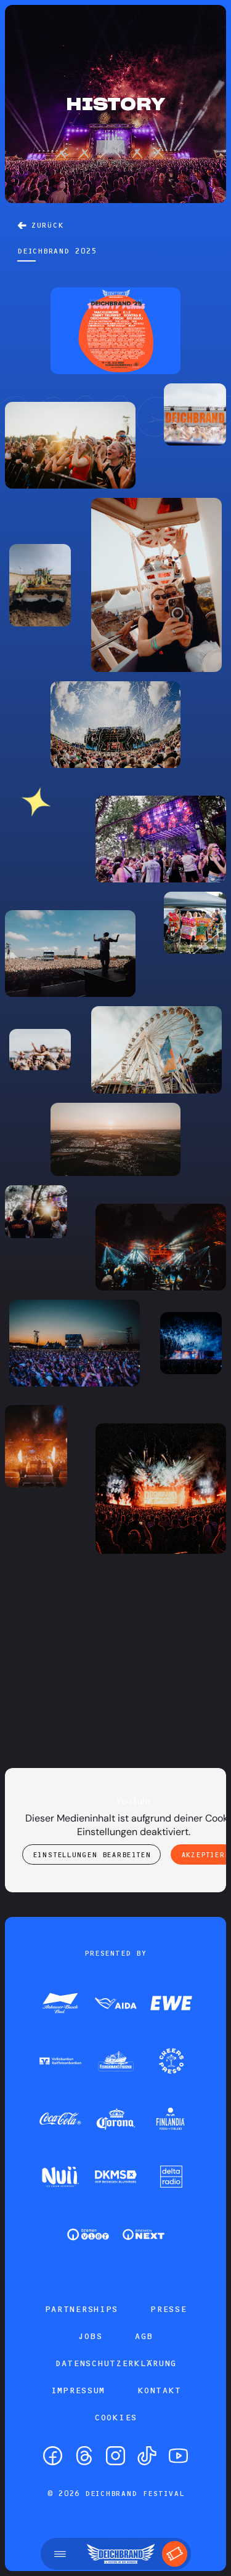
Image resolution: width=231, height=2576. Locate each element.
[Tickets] (175, 2554)
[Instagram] (115, 2455)
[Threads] (84, 2455)
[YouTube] (178, 2455)
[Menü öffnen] (60, 2554)
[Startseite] (121, 2554)
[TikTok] (146, 2455)
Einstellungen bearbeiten (92, 1855)
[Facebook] (52, 2455)
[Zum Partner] (60, 2004)
